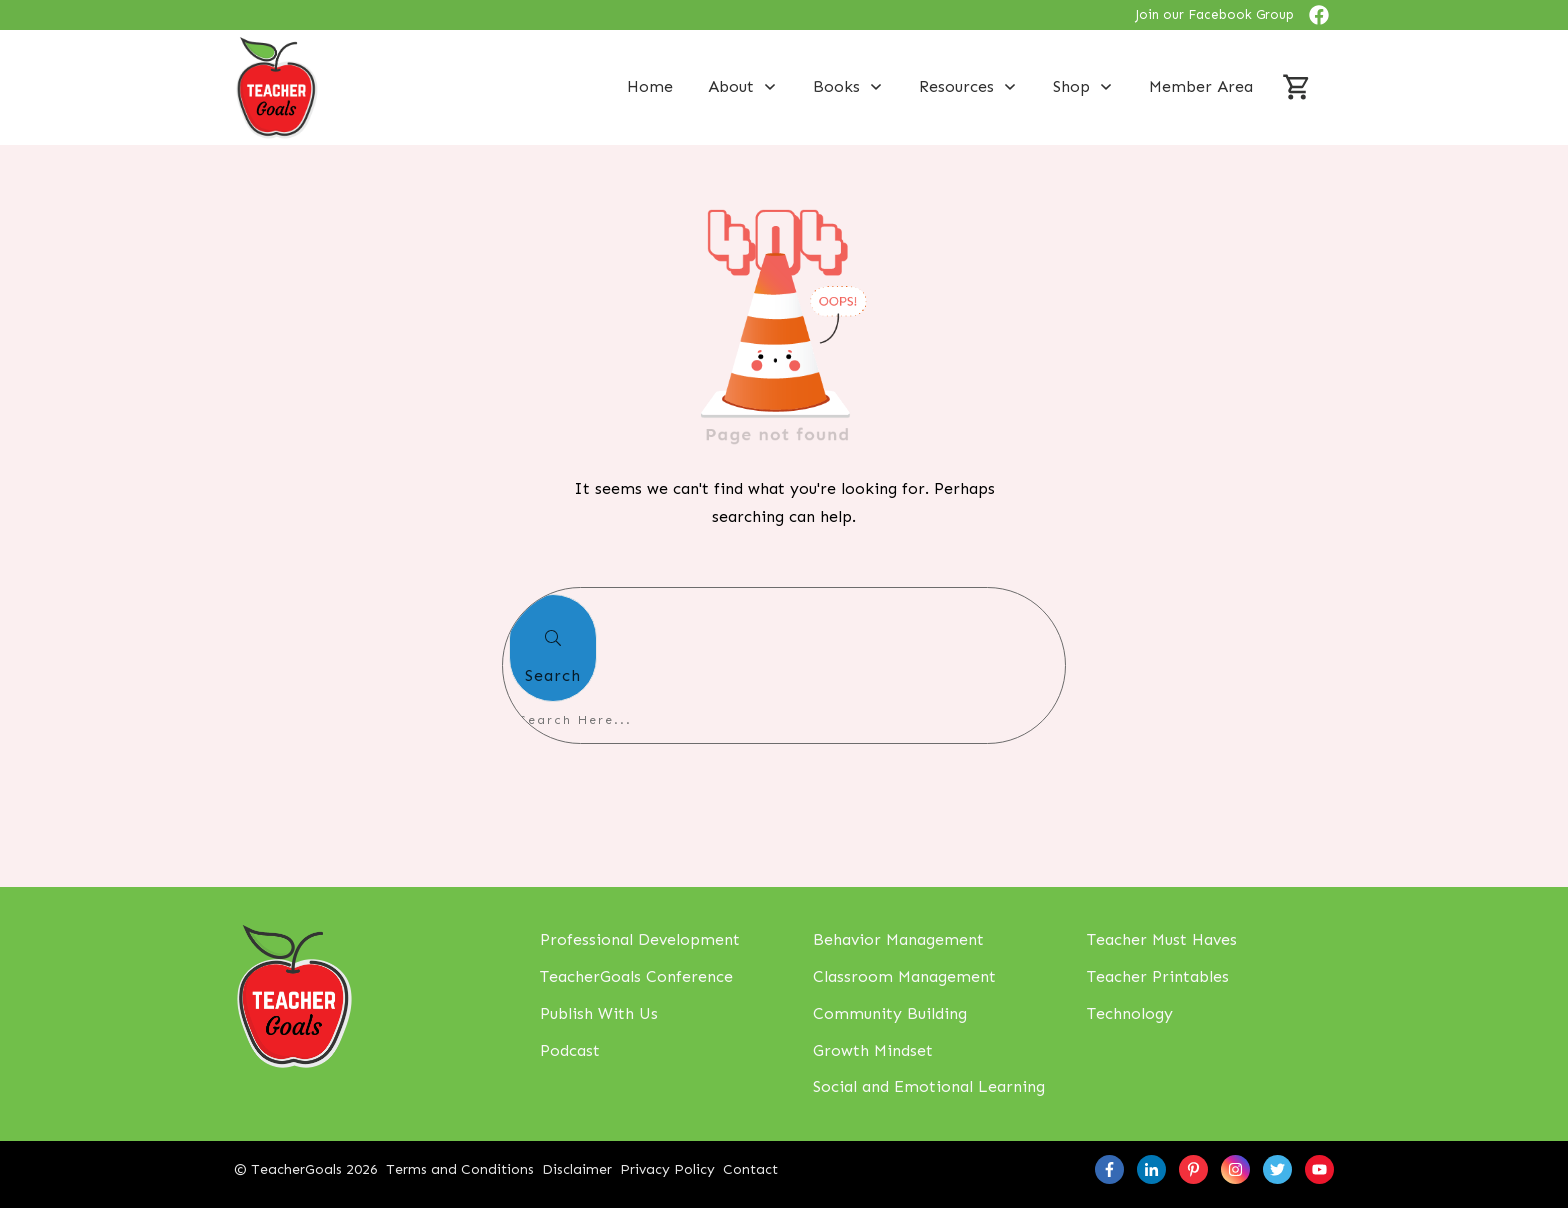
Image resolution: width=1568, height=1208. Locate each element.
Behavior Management (898, 939)
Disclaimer (577, 1169)
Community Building (890, 1013)
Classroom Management (904, 976)
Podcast (570, 1050)
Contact (750, 1169)
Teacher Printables (1158, 976)
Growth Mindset (873, 1050)
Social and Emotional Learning (929, 1086)
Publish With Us (599, 1013)
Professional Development (640, 939)
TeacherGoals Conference (636, 976)
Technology (1130, 1013)
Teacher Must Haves (1162, 939)
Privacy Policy (667, 1169)
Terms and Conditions (460, 1169)
